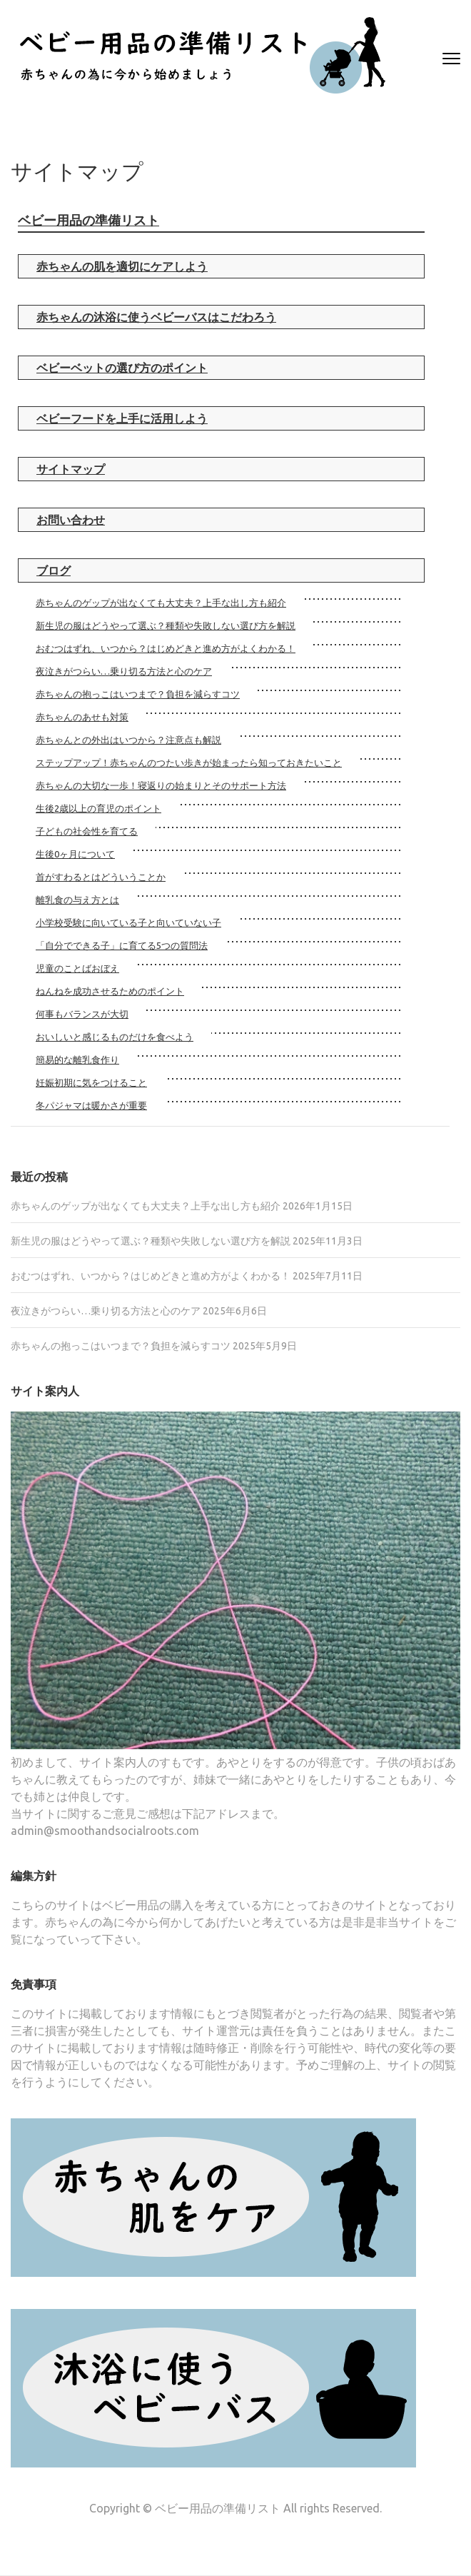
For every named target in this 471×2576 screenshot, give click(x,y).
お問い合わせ (70, 519)
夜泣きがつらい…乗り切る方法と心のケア (124, 671)
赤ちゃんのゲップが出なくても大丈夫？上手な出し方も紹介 (161, 603)
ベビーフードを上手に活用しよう (122, 418)
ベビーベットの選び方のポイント (122, 367)
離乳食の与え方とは (77, 900)
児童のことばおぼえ (77, 968)
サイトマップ (70, 469)
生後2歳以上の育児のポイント (98, 808)
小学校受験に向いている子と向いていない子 (128, 922)
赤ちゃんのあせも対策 (82, 717)
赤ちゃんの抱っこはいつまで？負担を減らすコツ (138, 694)
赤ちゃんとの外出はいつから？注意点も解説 (128, 740)
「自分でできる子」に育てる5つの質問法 (122, 945)
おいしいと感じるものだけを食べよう (114, 1037)
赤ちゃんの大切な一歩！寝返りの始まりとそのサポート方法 (161, 785)
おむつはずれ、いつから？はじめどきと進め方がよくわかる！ (165, 648)
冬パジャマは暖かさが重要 (91, 1105)
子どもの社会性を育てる (87, 831)
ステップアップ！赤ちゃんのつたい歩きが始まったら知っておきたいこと (189, 763)
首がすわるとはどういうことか (101, 877)
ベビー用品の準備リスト (88, 220)
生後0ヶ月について (75, 854)
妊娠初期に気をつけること (91, 1082)
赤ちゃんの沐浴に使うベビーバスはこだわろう (156, 317)
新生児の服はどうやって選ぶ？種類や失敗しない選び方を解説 (165, 625)
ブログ (53, 570)
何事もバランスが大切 (82, 1014)
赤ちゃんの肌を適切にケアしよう (122, 266)
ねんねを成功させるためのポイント (110, 991)
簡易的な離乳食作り (77, 1060)
